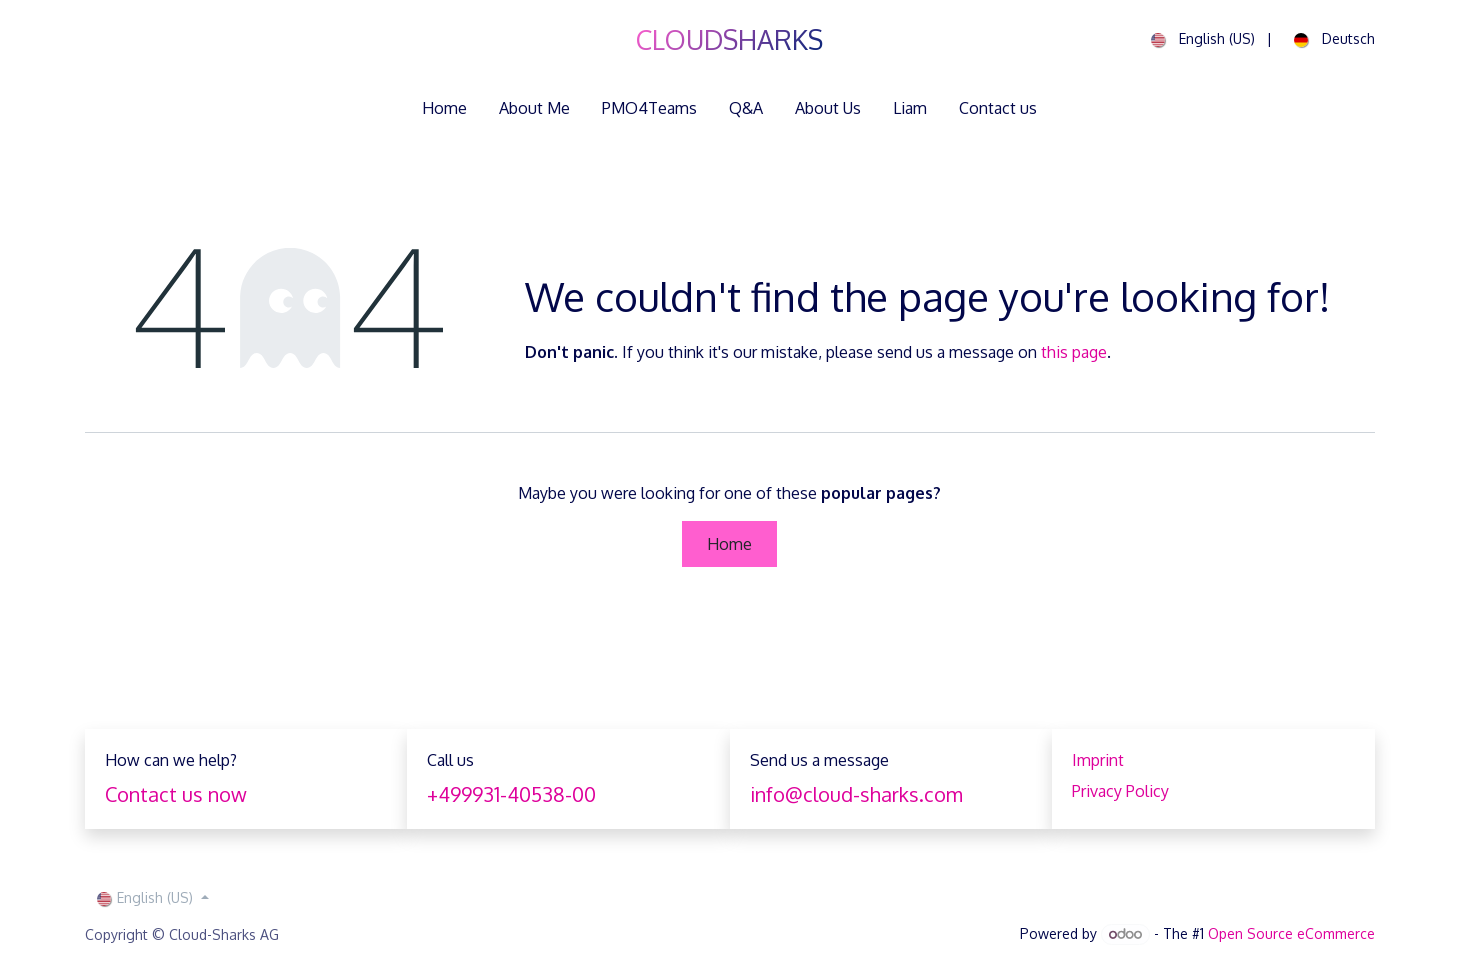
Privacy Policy (1120, 791)
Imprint (1098, 760)
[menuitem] (1198, 40)
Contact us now (176, 794)
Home (729, 544)
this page (1074, 352)
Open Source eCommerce (1291, 933)
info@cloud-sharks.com (856, 794)
